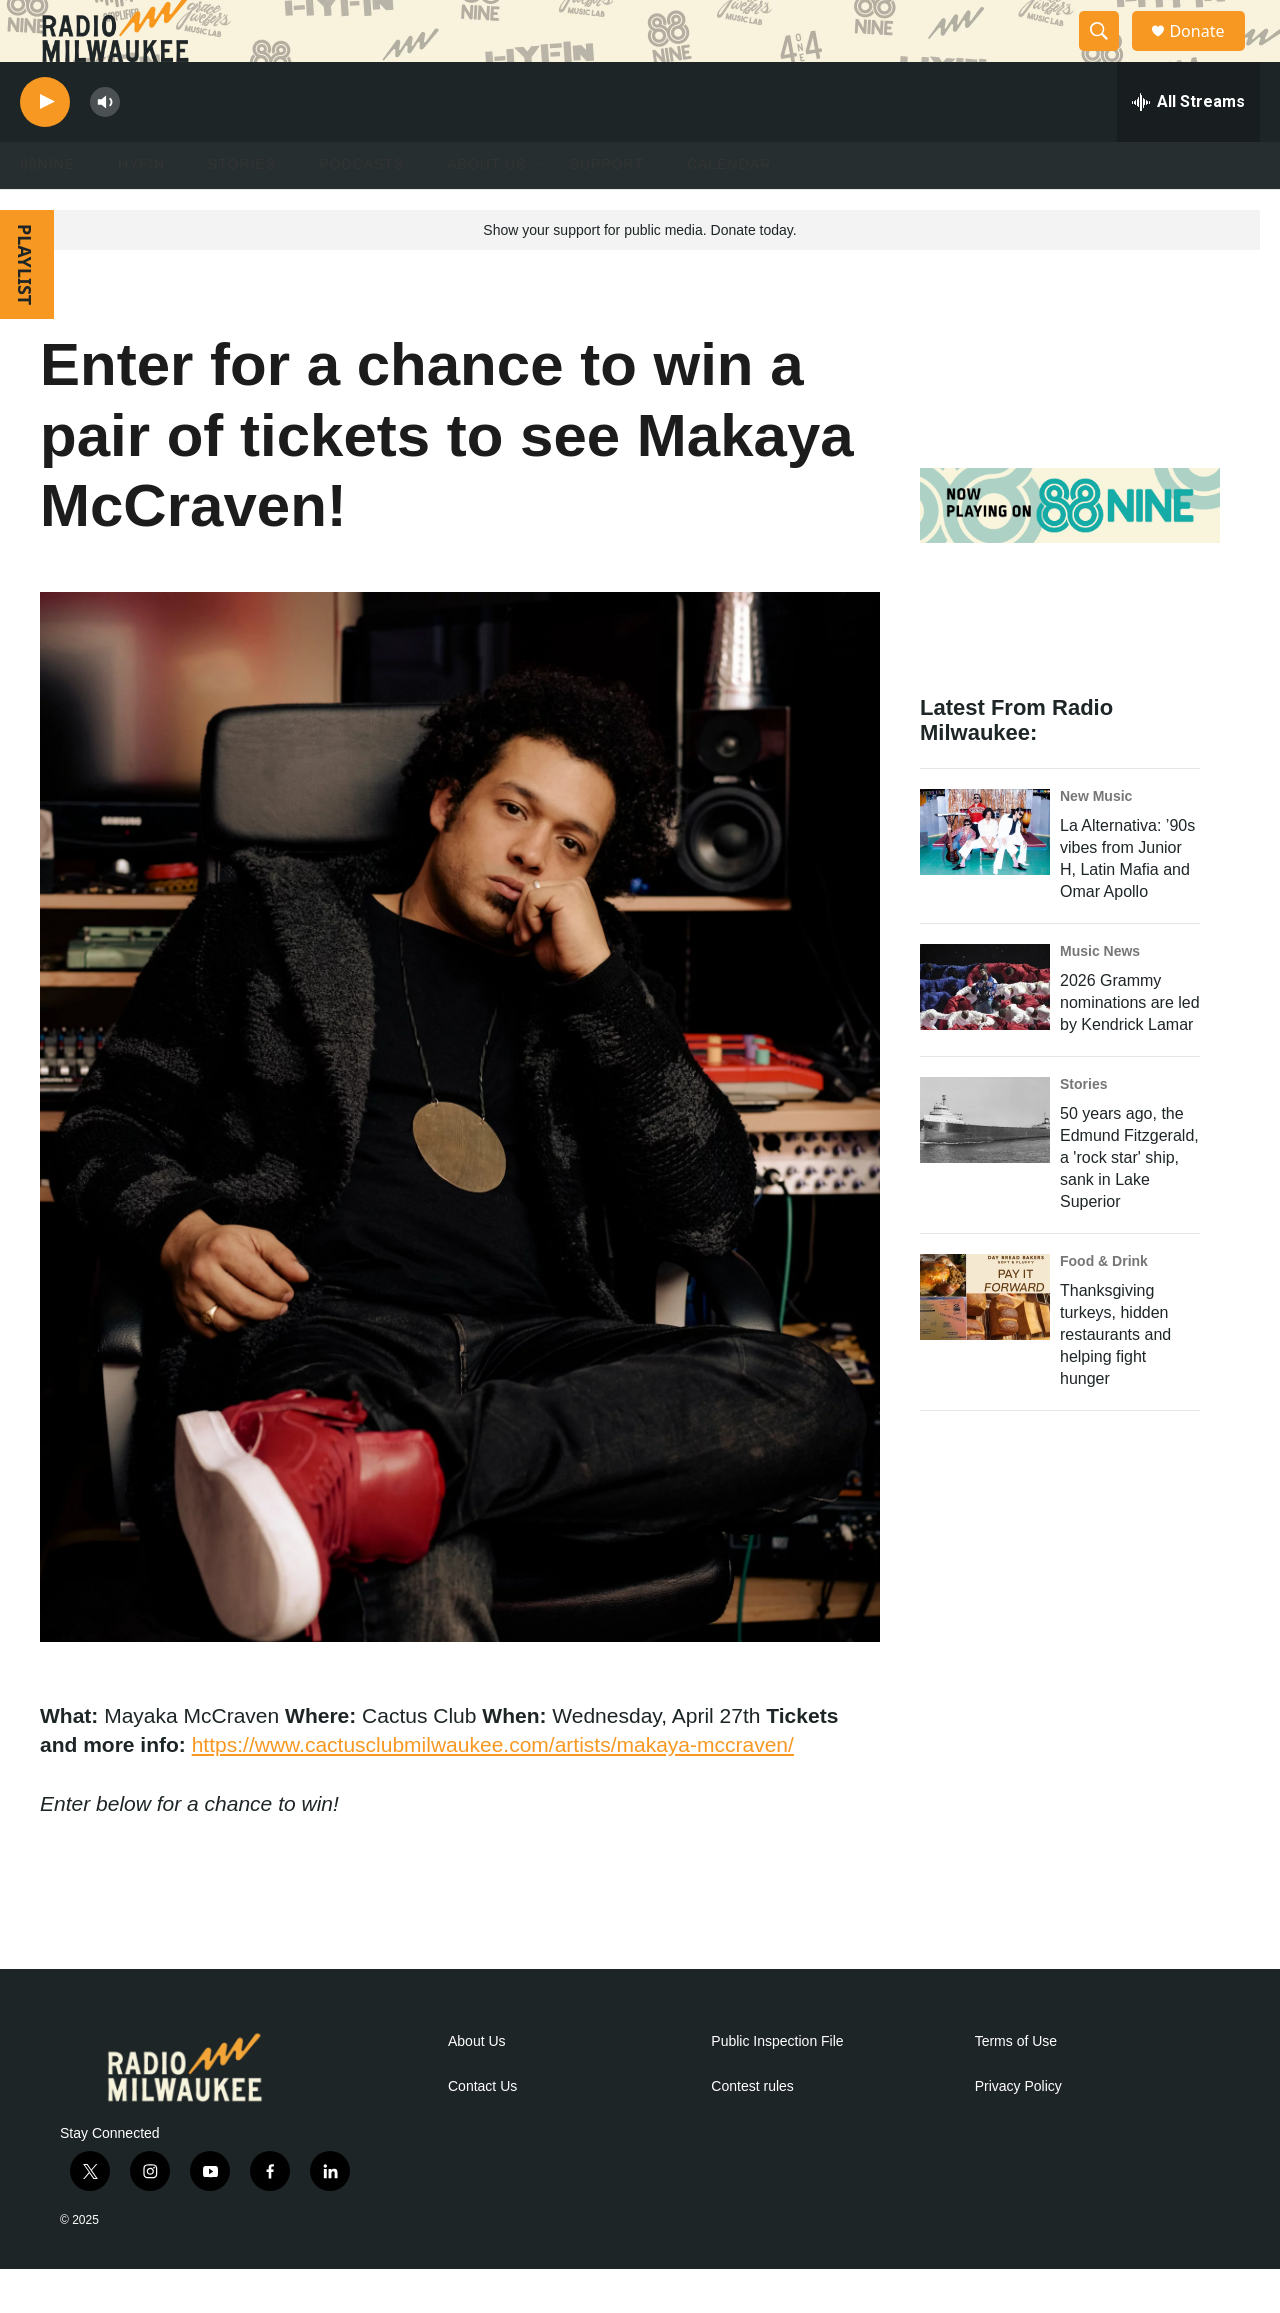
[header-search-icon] (1108, 53)
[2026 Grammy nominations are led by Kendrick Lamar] (985, 1030)
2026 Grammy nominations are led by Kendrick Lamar (1130, 1045)
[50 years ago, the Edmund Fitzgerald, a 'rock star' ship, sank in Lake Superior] (985, 1163)
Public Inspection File (777, 2084)
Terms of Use (1016, 2084)
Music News (1100, 994)
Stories (1083, 1127)
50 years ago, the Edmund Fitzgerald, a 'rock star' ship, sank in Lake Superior (1129, 1200)
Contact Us (482, 2129)
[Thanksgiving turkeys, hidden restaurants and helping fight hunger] (985, 1340)
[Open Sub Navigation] (90, 208)
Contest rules (752, 2129)
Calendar (729, 208)
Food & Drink (1104, 1304)
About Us (477, 2084)
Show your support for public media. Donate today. (639, 273)
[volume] (105, 145)
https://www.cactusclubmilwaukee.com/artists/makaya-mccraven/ (493, 1787)
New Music (1096, 839)
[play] (45, 145)
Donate (1209, 52)
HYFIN (141, 208)
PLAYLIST (25, 307)
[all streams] (1188, 145)
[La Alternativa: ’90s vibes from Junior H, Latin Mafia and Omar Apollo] (985, 875)
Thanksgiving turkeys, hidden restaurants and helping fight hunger (1115, 1377)
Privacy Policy (1018, 2129)
